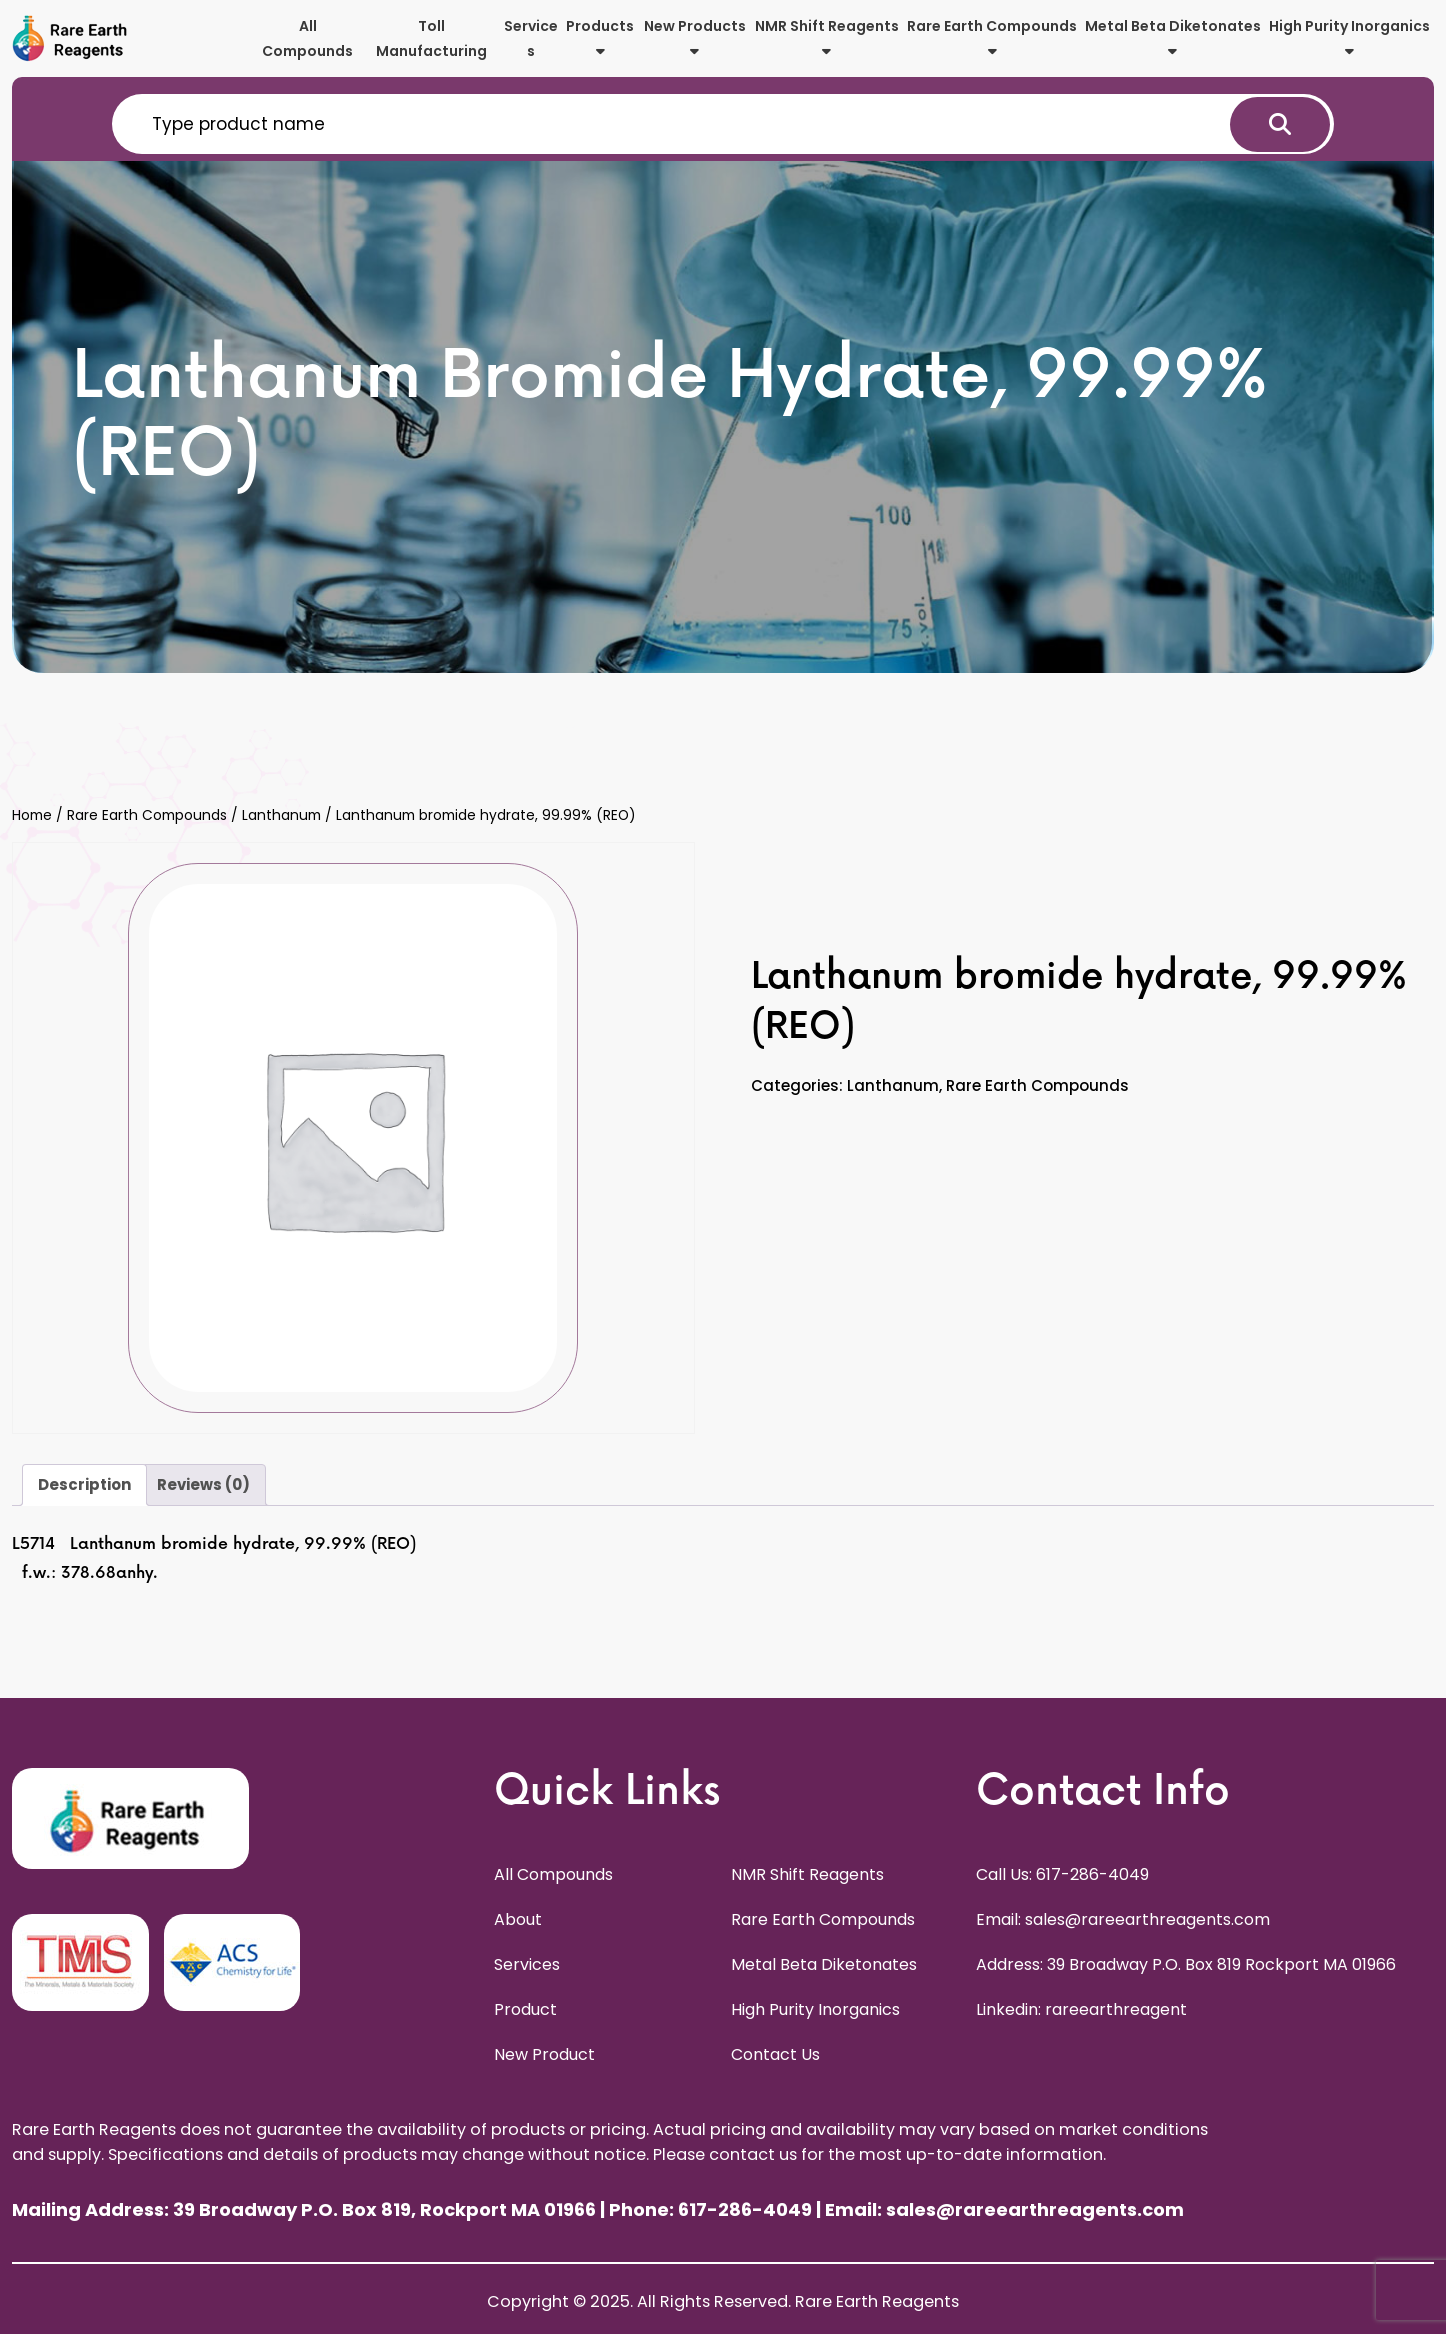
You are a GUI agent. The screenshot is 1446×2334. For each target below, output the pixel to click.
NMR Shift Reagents (827, 37)
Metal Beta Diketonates (1173, 37)
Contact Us (775, 2054)
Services (531, 38)
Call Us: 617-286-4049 (1062, 1874)
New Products (695, 37)
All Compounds (307, 38)
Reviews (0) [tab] (203, 1484)
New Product (544, 2054)
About (518, 1919)
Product (525, 2009)
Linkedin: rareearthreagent (1081, 2009)
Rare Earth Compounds (992, 37)
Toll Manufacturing (431, 38)
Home (32, 815)
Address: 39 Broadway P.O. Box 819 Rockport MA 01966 (1186, 1964)
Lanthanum (281, 815)
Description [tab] (84, 1484)
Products (600, 37)
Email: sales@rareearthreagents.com (1123, 1919)
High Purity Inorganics (1349, 37)
